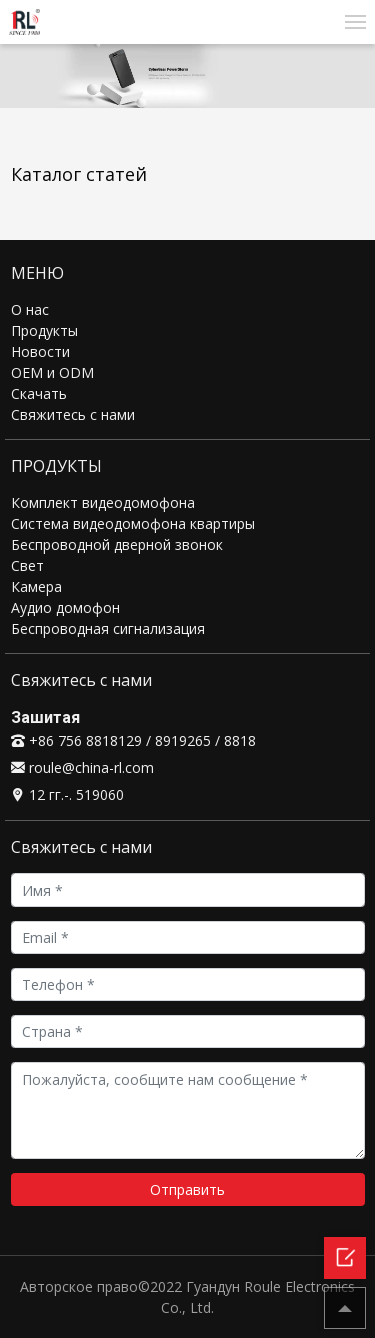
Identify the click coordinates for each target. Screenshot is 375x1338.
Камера (36, 586)
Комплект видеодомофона (103, 502)
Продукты (44, 330)
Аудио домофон (65, 607)
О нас (30, 309)
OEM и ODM (52, 372)
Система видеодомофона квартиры (133, 523)
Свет (27, 565)
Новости (40, 351)
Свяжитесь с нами (73, 414)
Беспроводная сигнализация (108, 628)
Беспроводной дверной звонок (117, 544)
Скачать (39, 393)
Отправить (187, 1189)
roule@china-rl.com (82, 767)
